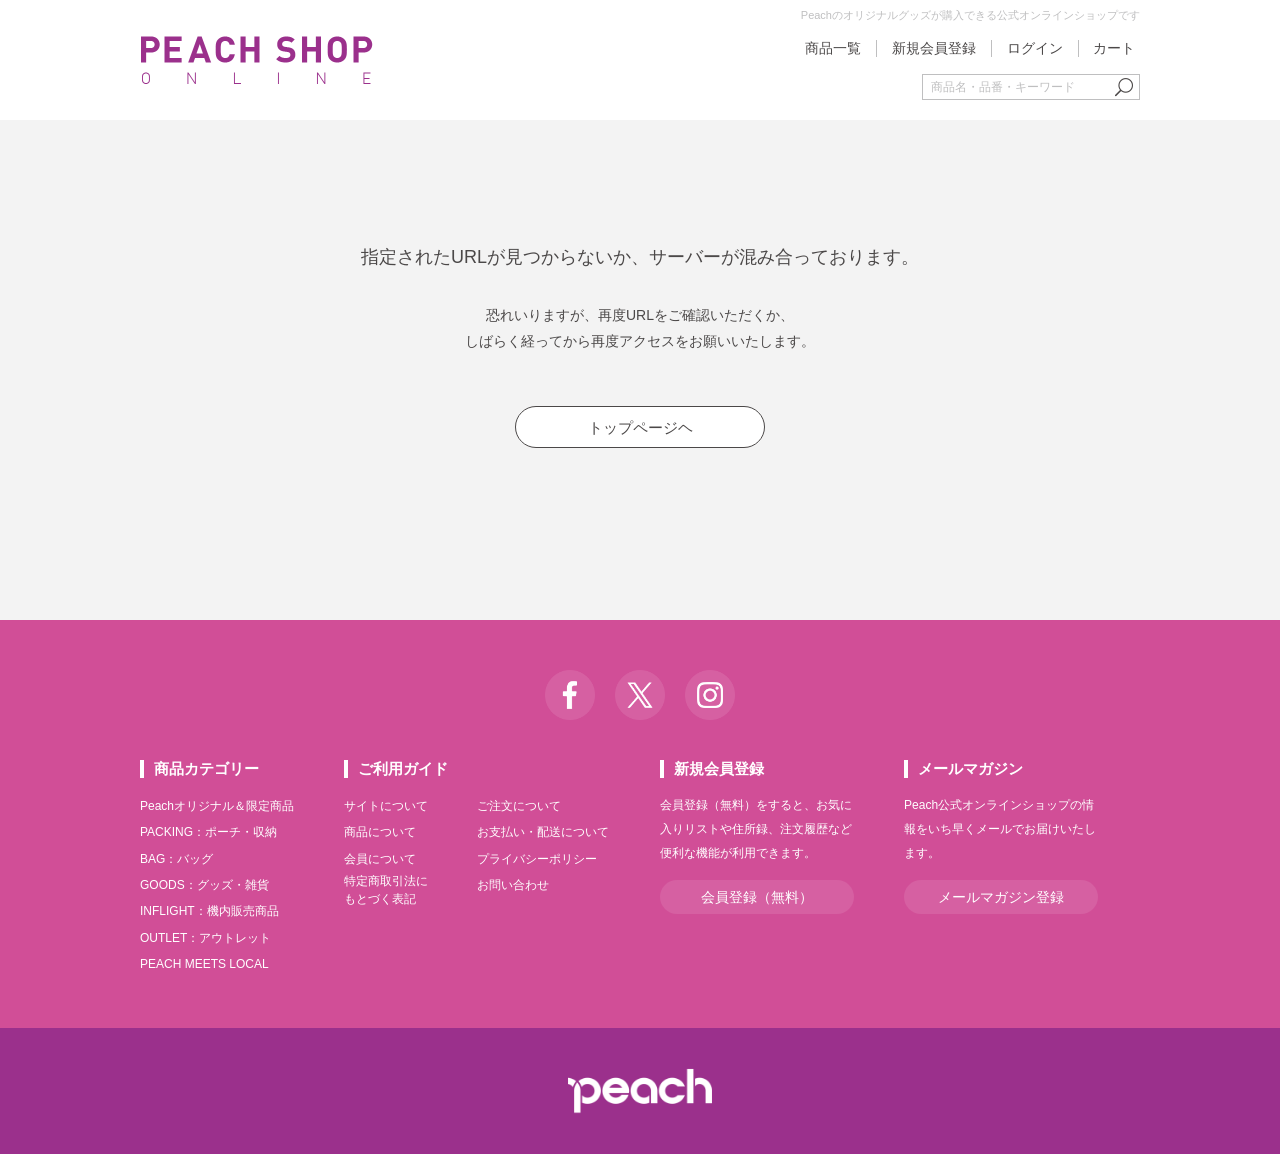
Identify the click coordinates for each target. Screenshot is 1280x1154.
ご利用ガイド (403, 768)
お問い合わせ (513, 885)
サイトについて (386, 806)
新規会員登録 (934, 48)
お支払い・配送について (543, 832)
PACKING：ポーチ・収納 (208, 832)
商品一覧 (833, 48)
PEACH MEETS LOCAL (204, 964)
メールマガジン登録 (1001, 897)
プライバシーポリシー (537, 859)
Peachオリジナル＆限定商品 (217, 806)
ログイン (1035, 48)
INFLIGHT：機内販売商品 (209, 911)
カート (1114, 48)
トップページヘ (640, 427)
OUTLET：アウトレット (205, 938)
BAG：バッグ (176, 859)
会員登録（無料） (757, 897)
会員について (380, 859)
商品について (380, 832)
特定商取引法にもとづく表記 (386, 890)
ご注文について (519, 806)
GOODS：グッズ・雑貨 (204, 885)
